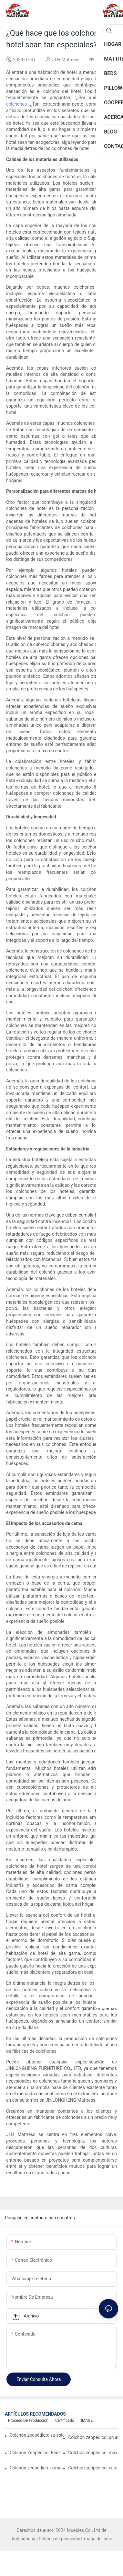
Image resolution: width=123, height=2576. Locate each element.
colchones (18, 104)
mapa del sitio (97, 2538)
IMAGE (87, 2420)
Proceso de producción (28, 2420)
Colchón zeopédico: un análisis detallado (93, 2437)
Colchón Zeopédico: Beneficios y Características (35, 2452)
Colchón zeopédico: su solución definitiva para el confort (37, 2435)
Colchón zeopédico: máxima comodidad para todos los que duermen (93, 2452)
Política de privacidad (61, 2538)
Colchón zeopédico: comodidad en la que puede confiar (35, 2467)
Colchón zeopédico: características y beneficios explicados (93, 2467)
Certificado (64, 2420)
